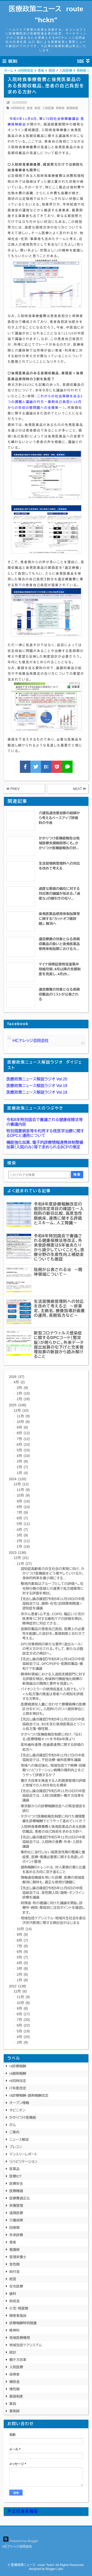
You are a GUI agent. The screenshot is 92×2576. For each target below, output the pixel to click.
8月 (23, 1433)
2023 (17, 1553)
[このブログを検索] (39, 1174)
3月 (22, 1388)
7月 (23, 1439)
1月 (23, 1399)
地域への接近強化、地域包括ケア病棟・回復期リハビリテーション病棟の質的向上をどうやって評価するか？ (53, 1770)
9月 (22, 1427)
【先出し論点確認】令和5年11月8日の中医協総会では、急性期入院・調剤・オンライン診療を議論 (52, 1892)
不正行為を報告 (22, 2511)
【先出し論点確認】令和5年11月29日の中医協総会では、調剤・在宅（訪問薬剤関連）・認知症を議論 (53, 1603)
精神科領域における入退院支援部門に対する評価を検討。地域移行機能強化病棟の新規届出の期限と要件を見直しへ (53, 1678)
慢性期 (14, 2389)
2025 (17, 1405)
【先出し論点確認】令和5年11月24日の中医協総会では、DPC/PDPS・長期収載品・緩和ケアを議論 (53, 1663)
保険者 (60, 108)
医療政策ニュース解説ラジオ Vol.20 (36, 1079)
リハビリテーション (23, 2162)
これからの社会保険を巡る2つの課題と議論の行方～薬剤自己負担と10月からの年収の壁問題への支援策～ (45, 402)
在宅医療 (16, 2286)
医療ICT (15, 2176)
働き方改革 (17, 2360)
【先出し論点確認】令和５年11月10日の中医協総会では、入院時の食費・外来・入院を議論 (53, 1841)
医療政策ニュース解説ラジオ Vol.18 (36, 1092)
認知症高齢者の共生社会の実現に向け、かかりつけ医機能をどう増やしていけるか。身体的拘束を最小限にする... (52, 1573)
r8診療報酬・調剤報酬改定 (28, 2095)
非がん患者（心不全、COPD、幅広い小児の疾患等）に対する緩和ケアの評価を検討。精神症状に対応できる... (52, 1618)
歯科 (12, 2294)
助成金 (14, 2301)
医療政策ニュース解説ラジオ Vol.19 (36, 1086)
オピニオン (17, 2110)
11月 (23, 1416)
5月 (23, 1450)
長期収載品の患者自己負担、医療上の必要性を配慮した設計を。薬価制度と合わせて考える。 (53, 1633)
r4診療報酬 (17, 2066)
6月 (23, 1444)
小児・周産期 (18, 2308)
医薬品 (14, 2169)
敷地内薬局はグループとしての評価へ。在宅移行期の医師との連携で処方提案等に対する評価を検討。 (52, 1588)
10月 (23, 1422)
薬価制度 (72, 108)
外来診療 (16, 2235)
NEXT (79, 789)
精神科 (14, 2330)
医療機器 (16, 2191)
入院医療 (48, 108)
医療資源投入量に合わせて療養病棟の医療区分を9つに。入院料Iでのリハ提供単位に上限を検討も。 (53, 1709)
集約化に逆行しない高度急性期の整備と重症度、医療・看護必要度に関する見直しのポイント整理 (53, 1856)
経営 (37, 108)
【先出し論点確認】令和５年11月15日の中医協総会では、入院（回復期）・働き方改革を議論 (53, 1795)
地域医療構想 (19, 2338)
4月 (19, 1382)
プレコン (15, 2147)
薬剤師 (14, 2411)
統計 (12, 2352)
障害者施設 (17, 2316)
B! (46, 766)
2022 (17, 1986)
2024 (17, 1479)
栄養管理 (16, 2206)
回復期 (14, 2228)
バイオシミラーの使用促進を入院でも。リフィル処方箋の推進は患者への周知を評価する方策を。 (53, 1693)
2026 (16, 1377)
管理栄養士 (17, 2257)
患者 (30, 108)
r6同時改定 (18, 108)
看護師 (14, 2250)
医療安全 (16, 2184)
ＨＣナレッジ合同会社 (31, 1041)
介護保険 (16, 2220)
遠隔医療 (16, 2213)
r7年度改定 (17, 2088)
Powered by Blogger (21, 2541)
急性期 (14, 2264)
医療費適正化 (19, 2198)
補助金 (14, 2382)
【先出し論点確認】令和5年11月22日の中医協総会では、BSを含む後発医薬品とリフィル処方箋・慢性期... (53, 1723)
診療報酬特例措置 (23, 2323)
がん (12, 2125)
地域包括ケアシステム (25, 2345)
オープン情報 (19, 2103)
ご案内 (14, 2132)
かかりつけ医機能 (22, 2117)
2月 (23, 1393)
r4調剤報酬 (17, 2073)
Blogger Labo (54, 2569)
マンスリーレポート (23, 2154)
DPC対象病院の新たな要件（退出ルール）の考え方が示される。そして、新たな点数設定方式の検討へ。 (52, 1648)
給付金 (14, 2272)
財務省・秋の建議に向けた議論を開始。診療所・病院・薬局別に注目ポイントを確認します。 (53, 1907)
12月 (20, 1410)
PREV (13, 789)
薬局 (12, 2404)
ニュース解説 (19, 2139)
